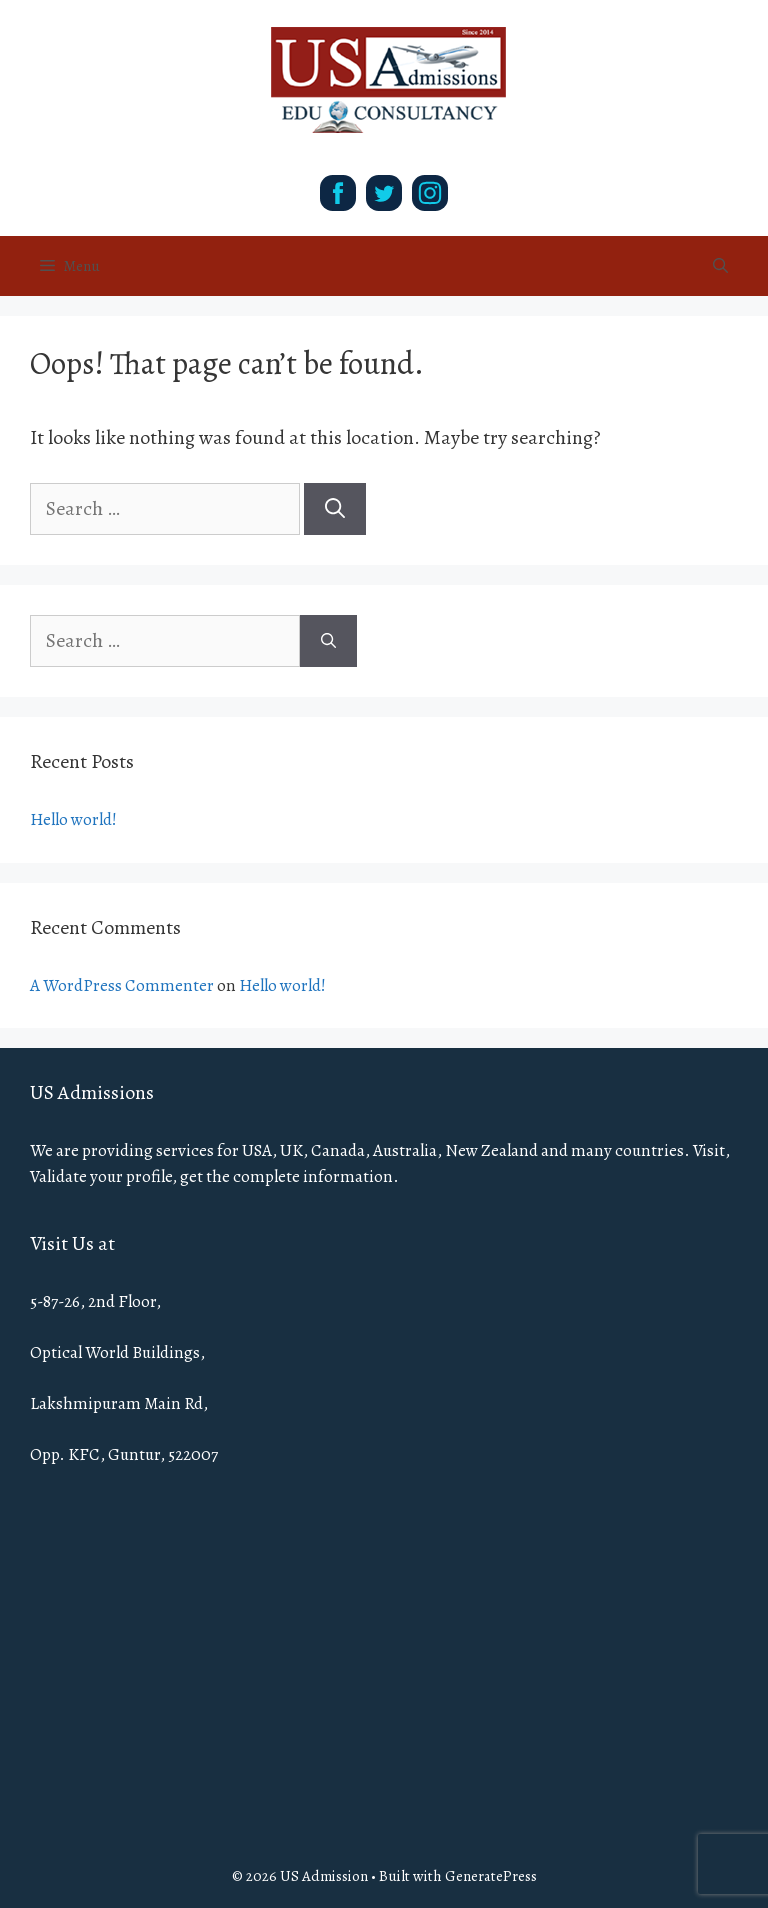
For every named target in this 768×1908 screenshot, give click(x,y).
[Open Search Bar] (720, 266)
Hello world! (73, 819)
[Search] (335, 509)
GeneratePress (491, 1876)
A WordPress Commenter (122, 985)
